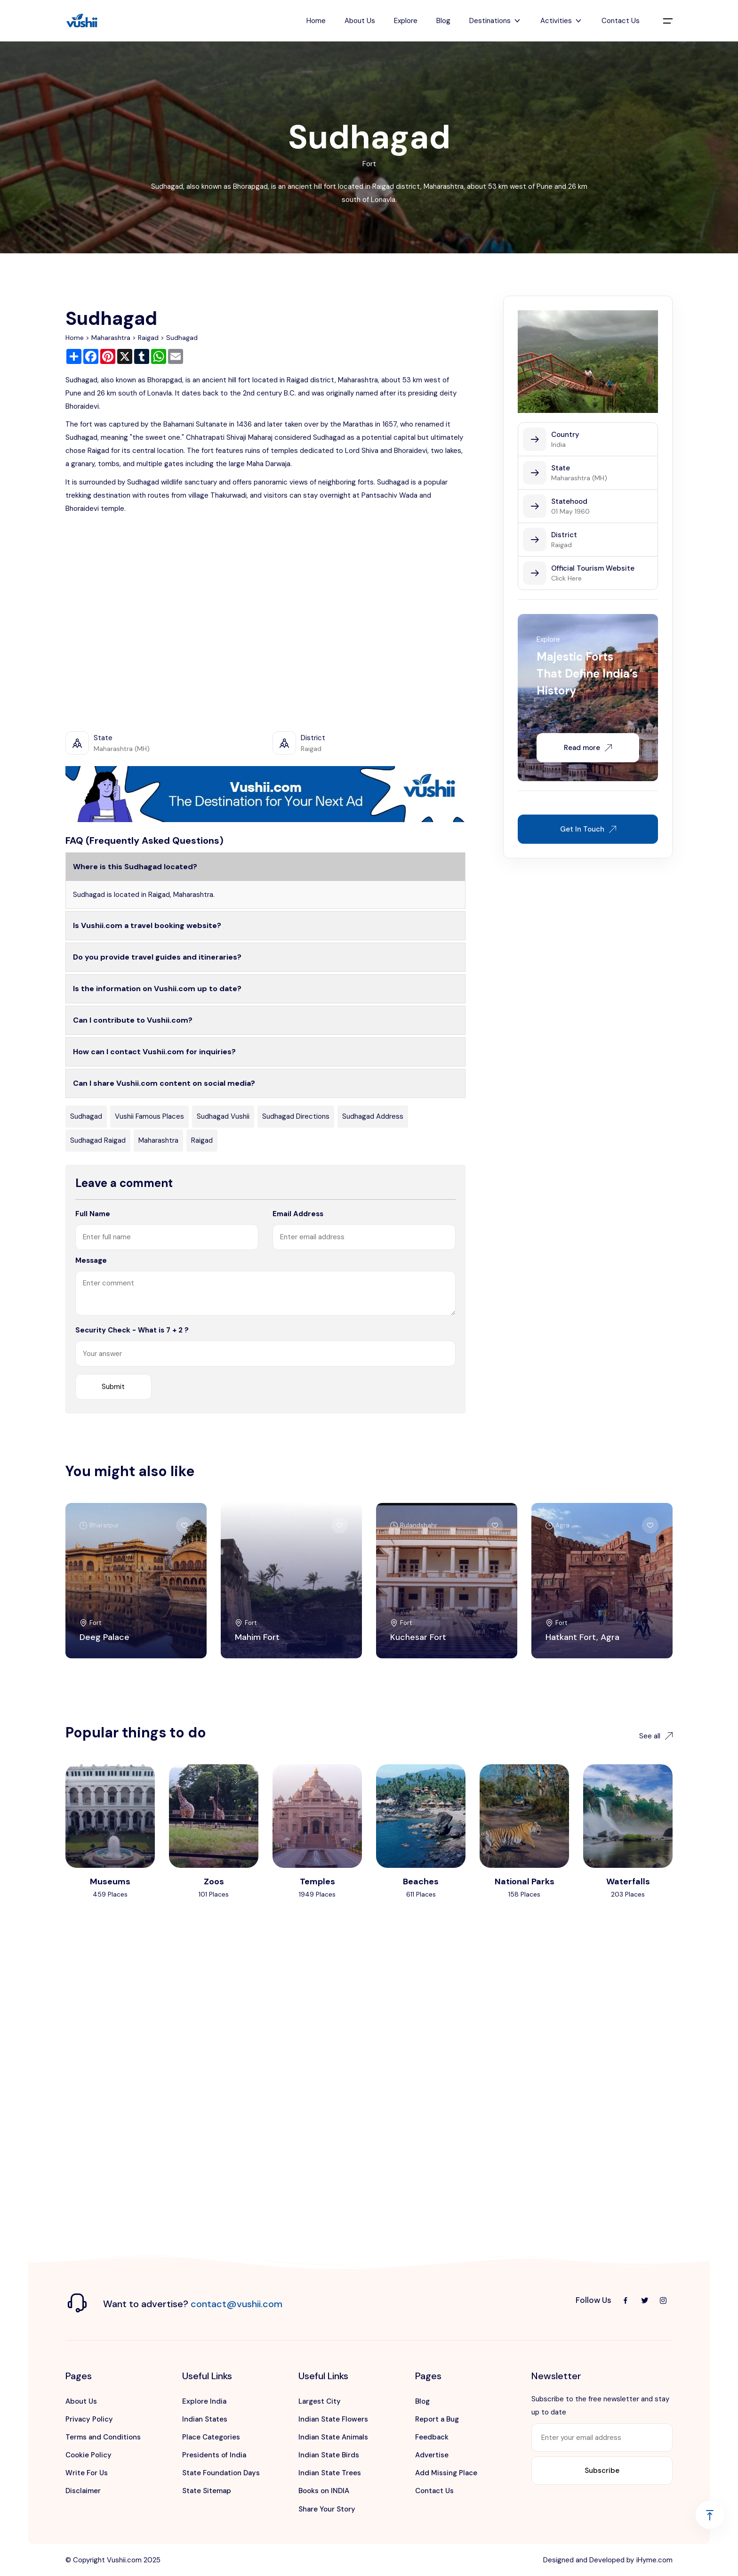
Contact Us (621, 20)
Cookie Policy (88, 2455)
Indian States (204, 2419)
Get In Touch (588, 829)
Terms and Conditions (103, 2437)
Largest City (319, 2401)
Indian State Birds (328, 2455)
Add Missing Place (446, 2473)
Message (91, 1260)
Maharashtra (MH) (579, 478)
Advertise (432, 2455)
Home (316, 20)
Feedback (432, 2437)
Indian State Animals (333, 2437)
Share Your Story (326, 2509)
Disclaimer (83, 2490)
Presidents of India (214, 2455)
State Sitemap (206, 2490)
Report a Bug (437, 2419)
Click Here (566, 578)
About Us (360, 20)
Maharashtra (110, 337)
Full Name (92, 1214)
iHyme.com (654, 2560)
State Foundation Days (221, 2473)
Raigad (148, 337)
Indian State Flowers (333, 2419)
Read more (588, 747)
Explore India (204, 2401)
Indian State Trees (329, 2473)
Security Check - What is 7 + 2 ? (132, 1330)
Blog (443, 20)
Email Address (298, 1214)
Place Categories (211, 2437)
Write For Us (86, 2473)
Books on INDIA (323, 2490)
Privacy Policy (89, 2419)
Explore (405, 20)
